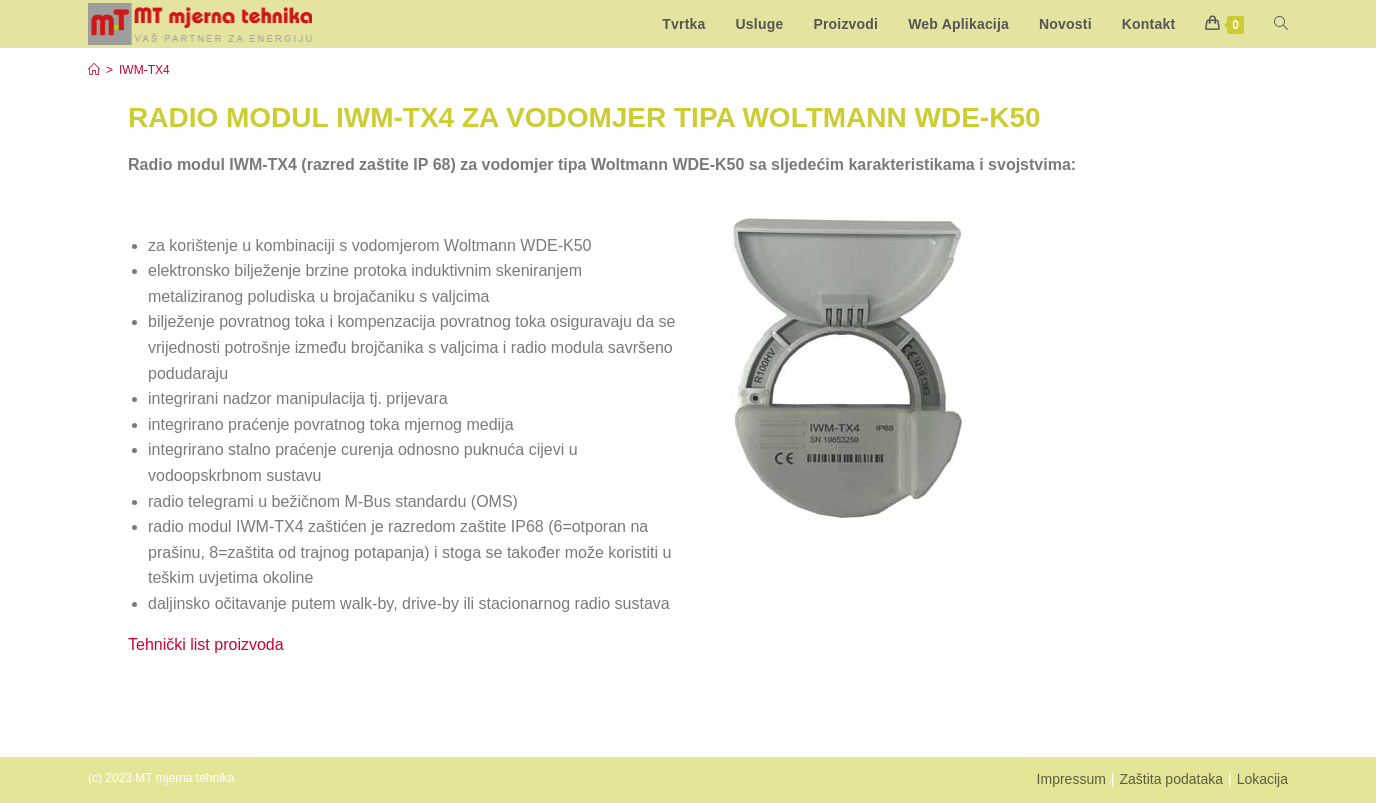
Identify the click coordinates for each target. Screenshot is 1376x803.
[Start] (94, 70)
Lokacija (1262, 779)
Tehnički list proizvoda (208, 644)
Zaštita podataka (1171, 779)
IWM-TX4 (144, 70)
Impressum (1071, 779)
